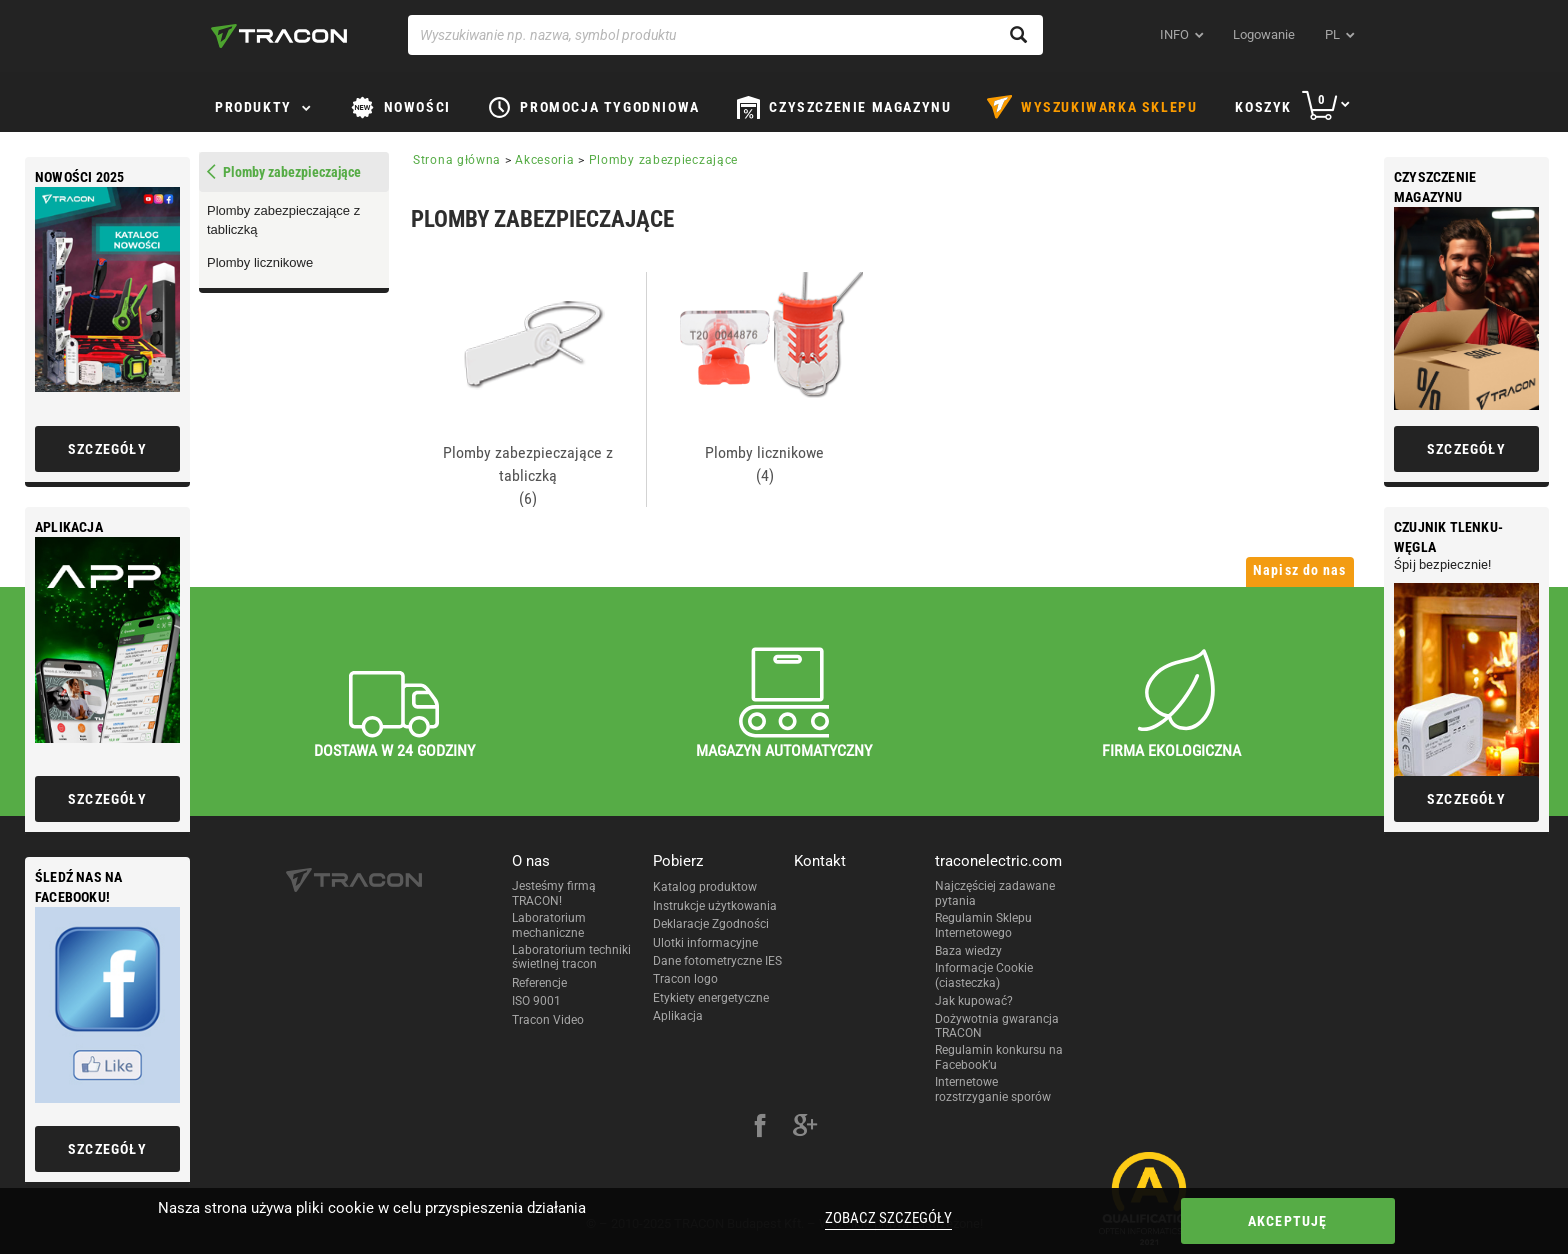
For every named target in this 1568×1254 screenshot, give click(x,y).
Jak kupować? (974, 1001)
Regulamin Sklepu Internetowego (983, 925)
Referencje (539, 983)
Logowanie (1264, 34)
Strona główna (457, 160)
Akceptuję (1247, 1221)
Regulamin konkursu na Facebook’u (999, 1057)
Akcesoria (544, 160)
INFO (1174, 34)
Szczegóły (1466, 449)
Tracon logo (685, 979)
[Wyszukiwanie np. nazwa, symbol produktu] (725, 35)
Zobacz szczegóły (881, 1218)
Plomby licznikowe (260, 262)
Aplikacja (678, 1016)
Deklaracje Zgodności (711, 924)
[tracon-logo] (279, 36)
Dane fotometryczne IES (717, 961)
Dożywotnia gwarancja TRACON (997, 1026)
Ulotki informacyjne (705, 943)
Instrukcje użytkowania (715, 906)
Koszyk (1263, 107)
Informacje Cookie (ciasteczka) (984, 975)
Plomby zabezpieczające (663, 160)
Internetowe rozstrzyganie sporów (993, 1089)
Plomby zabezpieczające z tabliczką (283, 220)
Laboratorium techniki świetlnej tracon (571, 957)
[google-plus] (805, 1128)
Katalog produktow (705, 887)
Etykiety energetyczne (711, 998)
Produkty (253, 107)
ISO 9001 (536, 1001)
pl (1332, 34)
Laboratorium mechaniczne (549, 925)
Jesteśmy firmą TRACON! (554, 893)
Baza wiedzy (968, 951)
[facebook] (760, 1128)
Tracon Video (548, 1020)
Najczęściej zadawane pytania (995, 893)
